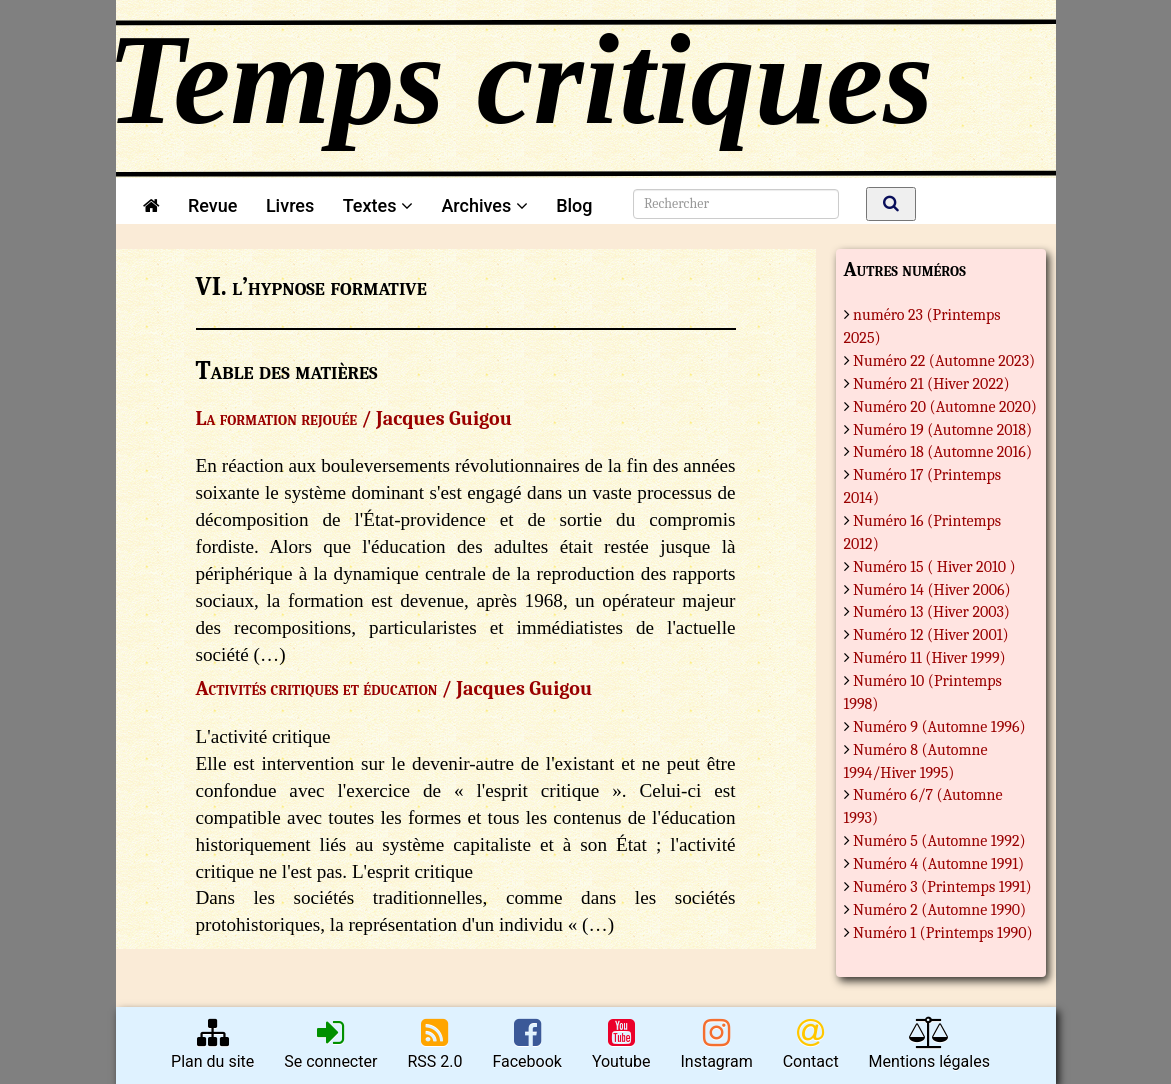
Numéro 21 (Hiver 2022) (931, 384)
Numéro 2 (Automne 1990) (939, 910)
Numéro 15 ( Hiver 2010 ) (934, 567)
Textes (378, 205)
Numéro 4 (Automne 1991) (938, 864)
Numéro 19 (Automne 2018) (942, 430)
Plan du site (212, 1044)
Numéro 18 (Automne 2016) (942, 452)
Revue (212, 205)
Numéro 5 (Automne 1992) (939, 841)
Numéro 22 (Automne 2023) (944, 361)
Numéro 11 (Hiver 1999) (929, 658)
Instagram (716, 1044)
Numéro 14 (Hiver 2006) (932, 590)
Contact (811, 1044)
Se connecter (330, 1044)
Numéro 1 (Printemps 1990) (943, 933)
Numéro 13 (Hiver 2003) (931, 612)
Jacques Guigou (444, 418)
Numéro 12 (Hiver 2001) (931, 635)
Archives (484, 205)
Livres (290, 205)
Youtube (621, 1044)
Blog (578, 205)
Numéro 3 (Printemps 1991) (942, 887)
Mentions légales (929, 1044)
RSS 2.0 (434, 1044)
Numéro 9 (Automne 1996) (939, 727)
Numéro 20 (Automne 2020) (945, 407)
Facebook (526, 1044)
